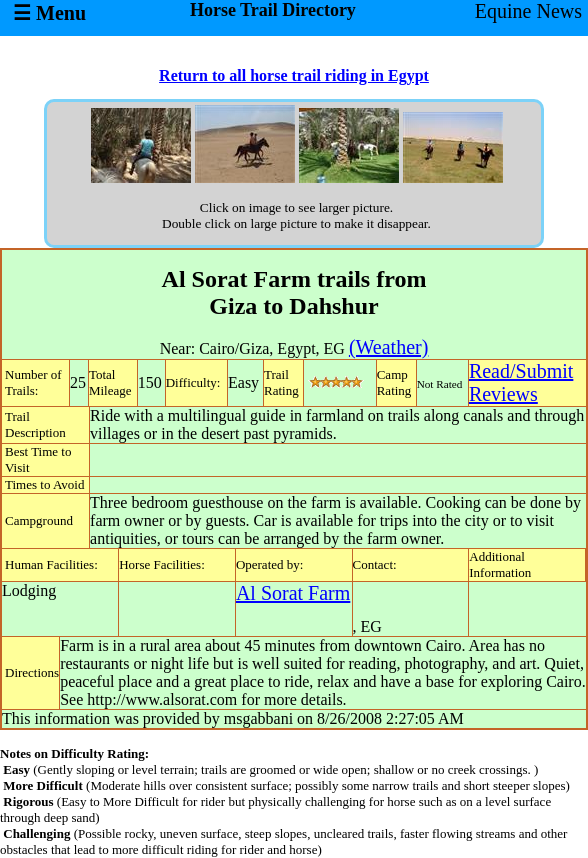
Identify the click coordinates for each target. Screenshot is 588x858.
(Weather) (388, 347)
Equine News (528, 11)
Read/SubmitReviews (521, 382)
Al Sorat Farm (293, 593)
